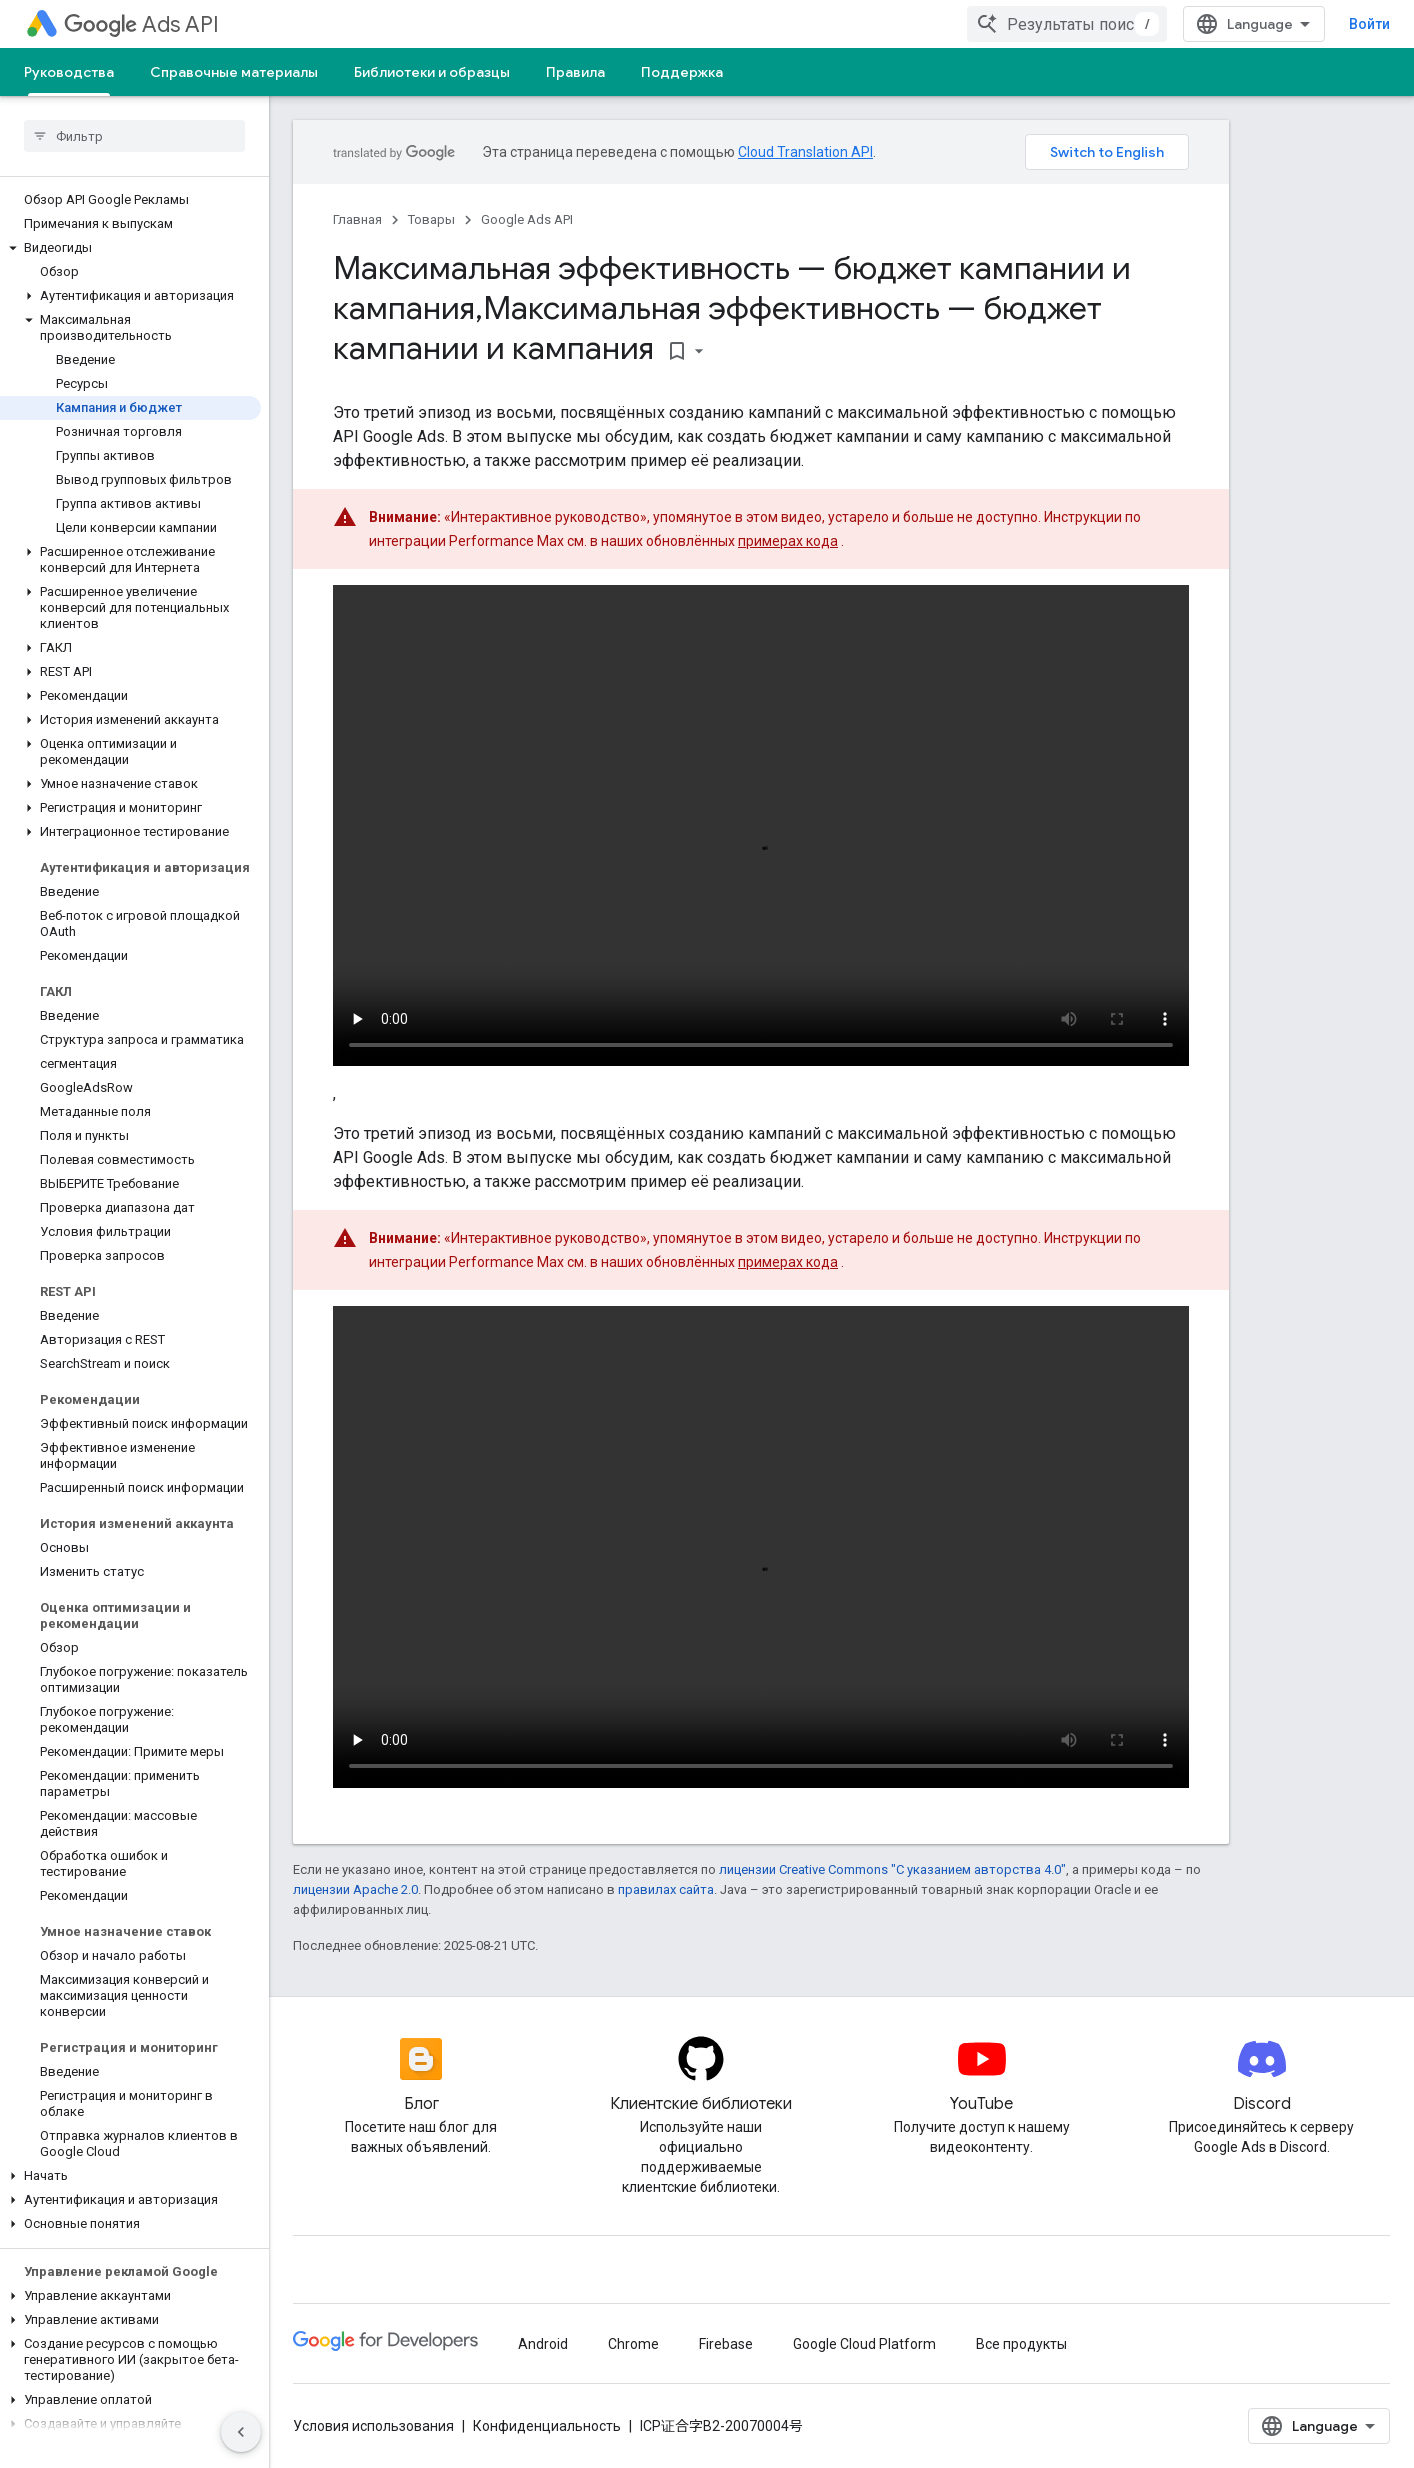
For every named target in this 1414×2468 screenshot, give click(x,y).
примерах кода (788, 541)
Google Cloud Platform (864, 2344)
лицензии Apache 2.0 (355, 1889)
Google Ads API (527, 219)
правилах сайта (666, 1889)
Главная (357, 219)
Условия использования (373, 2426)
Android (543, 2344)
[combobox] (1067, 24)
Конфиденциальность (547, 2426)
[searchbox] (134, 136)
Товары (431, 219)
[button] (130, 248)
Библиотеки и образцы (432, 72)
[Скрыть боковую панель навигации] (241, 2432)
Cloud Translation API (805, 152)
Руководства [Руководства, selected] (69, 72)
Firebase (726, 2344)
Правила (575, 72)
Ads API (141, 24)
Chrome (633, 2344)
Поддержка (682, 72)
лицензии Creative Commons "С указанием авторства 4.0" (892, 1869)
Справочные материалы (234, 72)
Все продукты (1021, 2344)
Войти (1369, 24)
